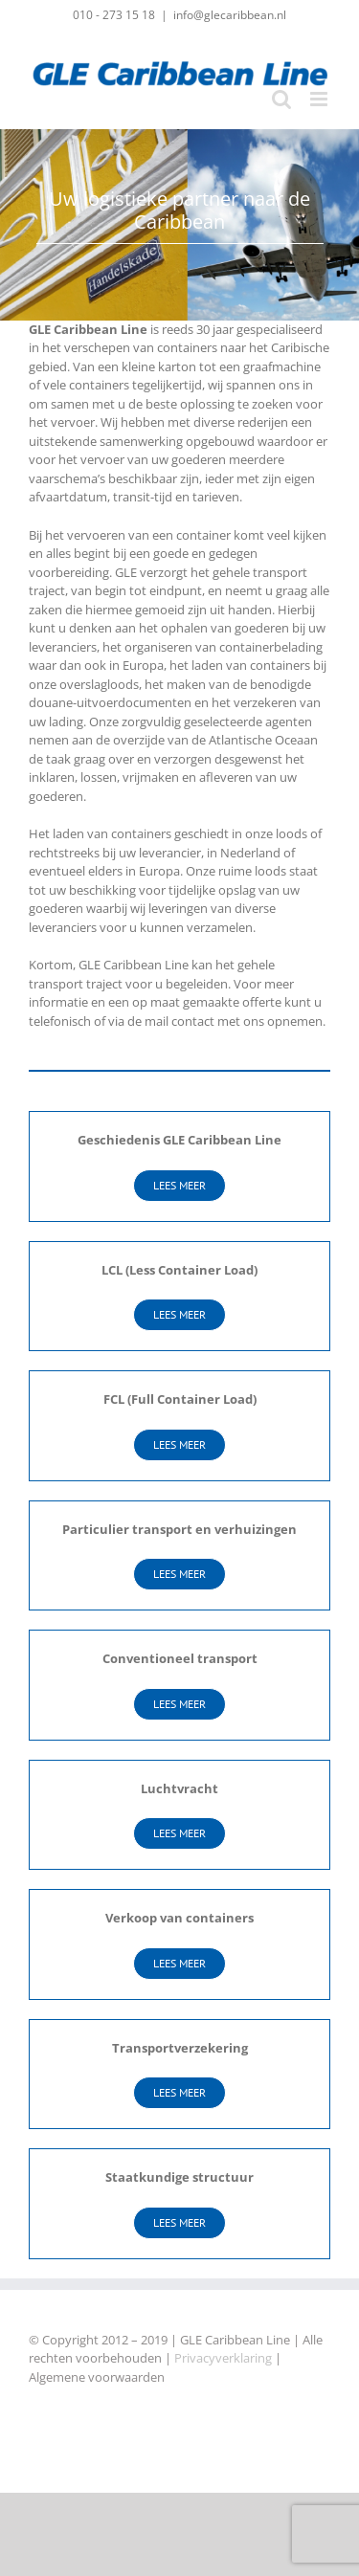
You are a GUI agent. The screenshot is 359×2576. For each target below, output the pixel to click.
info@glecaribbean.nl (229, 15)
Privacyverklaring (223, 2357)
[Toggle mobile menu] (320, 99)
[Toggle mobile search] (281, 99)
